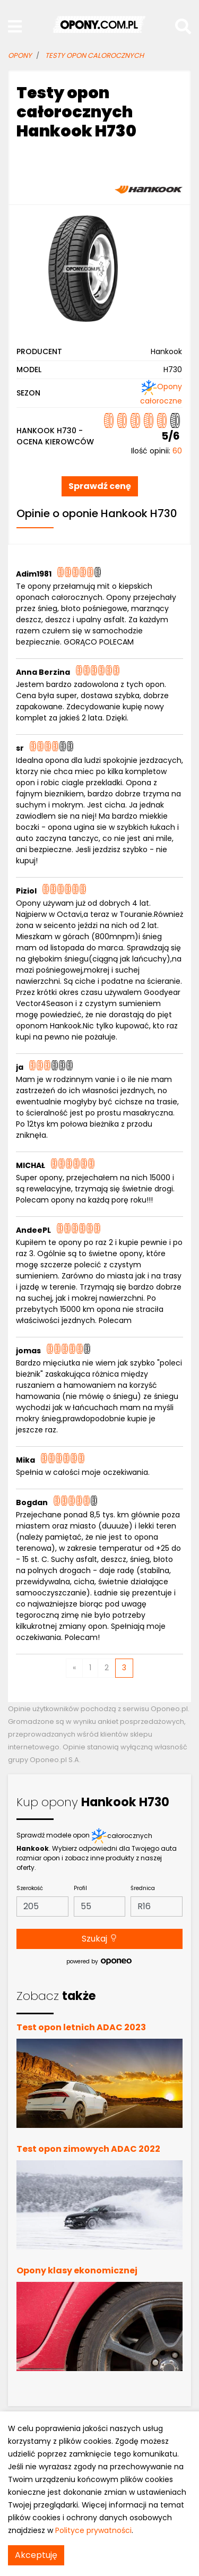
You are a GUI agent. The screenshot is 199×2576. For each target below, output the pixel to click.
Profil (80, 1888)
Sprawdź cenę (99, 486)
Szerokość (29, 1888)
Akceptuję (36, 2555)
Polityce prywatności (93, 2530)
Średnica (143, 1888)
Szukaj (100, 1939)
